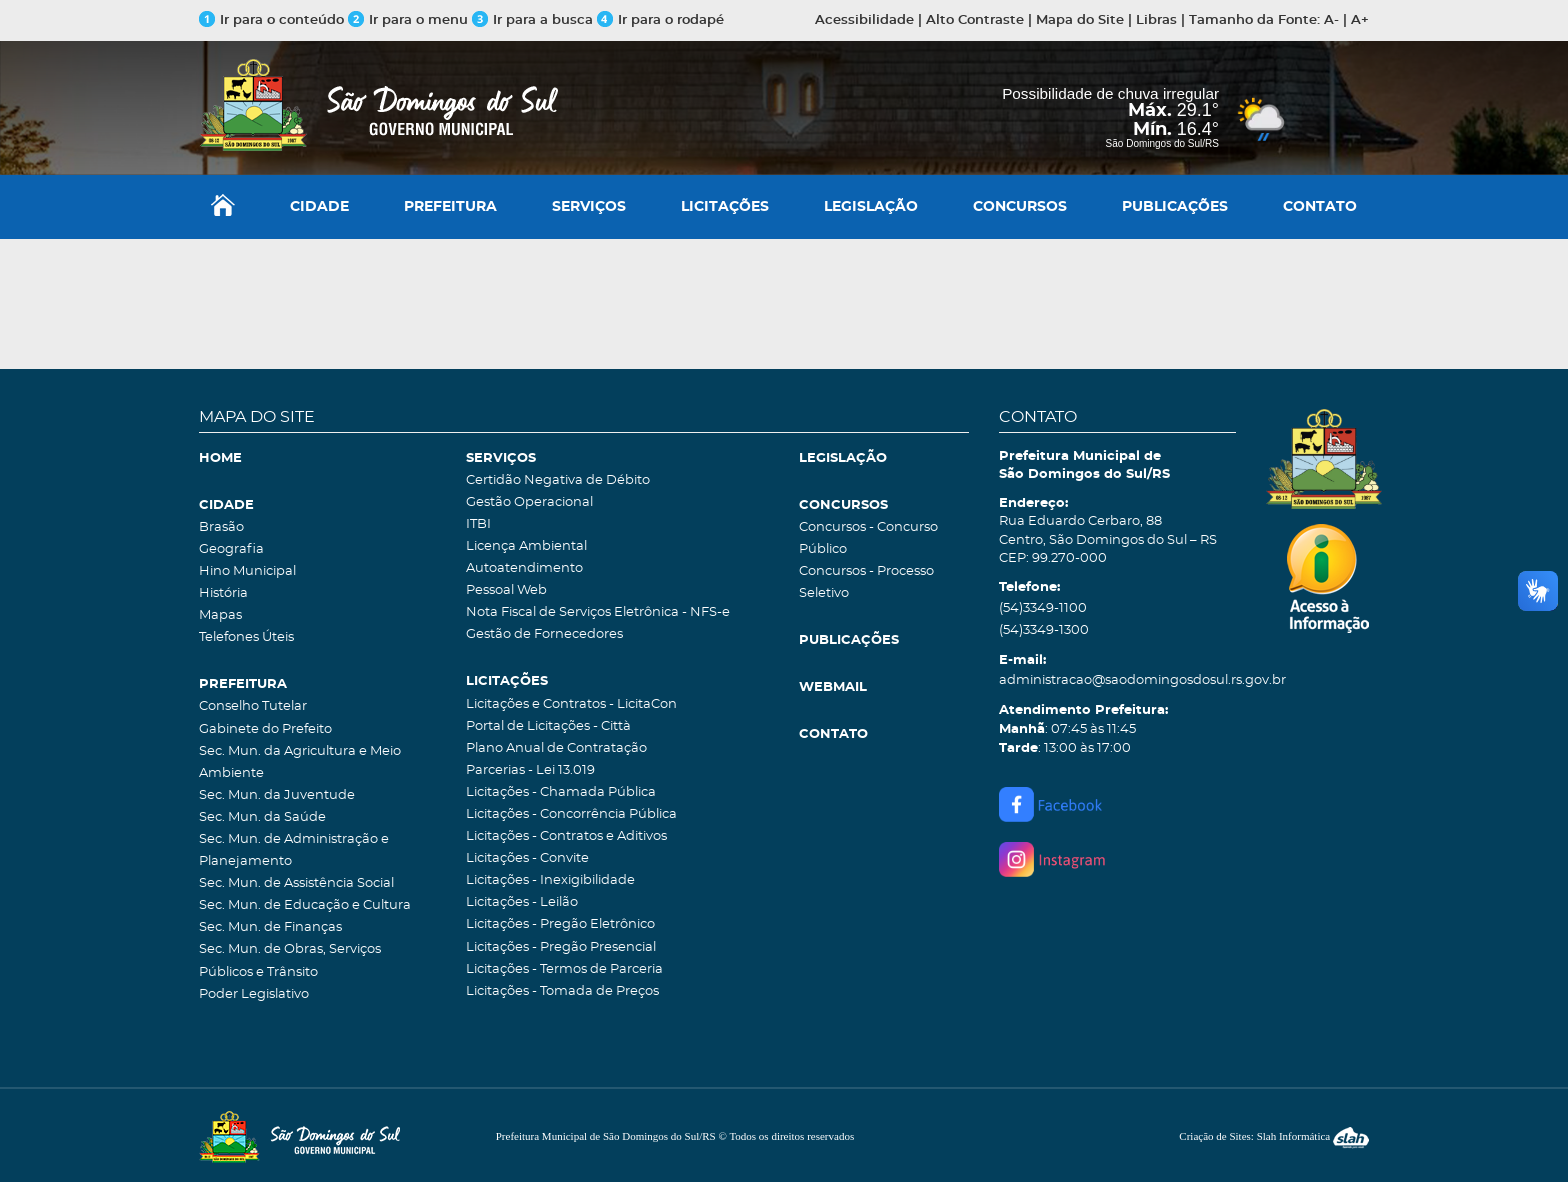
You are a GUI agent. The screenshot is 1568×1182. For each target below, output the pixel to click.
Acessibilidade (864, 20)
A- (1331, 20)
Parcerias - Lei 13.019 (530, 770)
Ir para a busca (532, 20)
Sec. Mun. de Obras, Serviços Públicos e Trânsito (290, 960)
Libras (1156, 20)
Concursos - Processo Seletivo (866, 582)
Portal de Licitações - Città (548, 726)
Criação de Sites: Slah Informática (1274, 1136)
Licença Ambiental (526, 546)
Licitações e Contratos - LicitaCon (571, 704)
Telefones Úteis (246, 637)
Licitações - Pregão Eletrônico (560, 924)
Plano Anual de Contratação (556, 748)
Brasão (221, 527)
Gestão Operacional (529, 502)
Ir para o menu (410, 20)
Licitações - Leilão (522, 902)
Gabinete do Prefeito (265, 729)
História (223, 593)
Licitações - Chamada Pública (561, 792)
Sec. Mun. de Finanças (270, 927)
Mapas (220, 615)
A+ (1360, 20)
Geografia (231, 549)
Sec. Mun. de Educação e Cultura (305, 905)
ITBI (478, 524)
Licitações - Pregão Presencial (561, 947)
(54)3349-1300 (1044, 630)
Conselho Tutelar (253, 706)
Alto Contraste (975, 20)
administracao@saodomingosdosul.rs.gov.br (1117, 680)
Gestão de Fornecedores (544, 634)
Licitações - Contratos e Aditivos (566, 836)
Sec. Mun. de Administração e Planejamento (294, 850)
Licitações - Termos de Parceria (564, 969)
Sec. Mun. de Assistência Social (296, 883)
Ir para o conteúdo (271, 20)
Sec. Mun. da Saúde (262, 817)
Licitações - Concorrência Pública (571, 814)
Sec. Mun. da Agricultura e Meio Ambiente (300, 762)
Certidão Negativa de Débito (558, 480)
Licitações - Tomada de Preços (562, 991)
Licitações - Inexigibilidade (550, 880)
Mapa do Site (1080, 20)
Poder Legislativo (254, 994)
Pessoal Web (506, 590)
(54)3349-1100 (1043, 608)
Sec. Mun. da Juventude (277, 795)
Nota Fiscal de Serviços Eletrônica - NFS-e (598, 612)
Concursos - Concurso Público (868, 538)
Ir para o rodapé (660, 20)
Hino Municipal (247, 571)
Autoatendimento (524, 568)
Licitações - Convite (527, 858)
